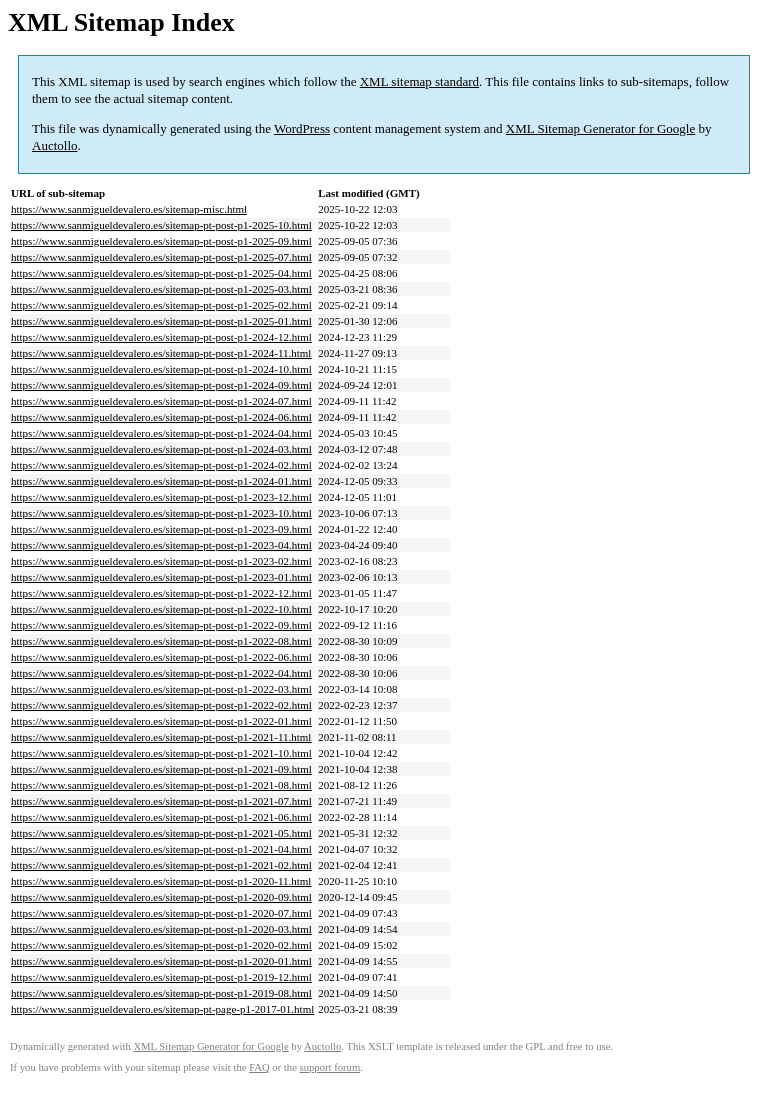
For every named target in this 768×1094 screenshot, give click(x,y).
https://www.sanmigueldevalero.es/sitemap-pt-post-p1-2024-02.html (161, 465)
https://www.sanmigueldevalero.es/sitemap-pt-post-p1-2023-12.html (161, 497)
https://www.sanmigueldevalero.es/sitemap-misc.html (129, 209)
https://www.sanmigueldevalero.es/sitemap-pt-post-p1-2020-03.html (161, 929)
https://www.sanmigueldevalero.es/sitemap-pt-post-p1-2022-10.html (161, 609)
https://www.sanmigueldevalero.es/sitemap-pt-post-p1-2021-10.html (161, 753)
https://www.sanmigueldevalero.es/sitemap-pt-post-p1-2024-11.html (161, 353)
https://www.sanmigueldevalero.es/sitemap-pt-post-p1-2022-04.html (161, 673)
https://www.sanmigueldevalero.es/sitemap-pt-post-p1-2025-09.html (161, 241)
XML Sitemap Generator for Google (600, 128)
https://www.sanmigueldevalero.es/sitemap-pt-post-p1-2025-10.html (161, 225)
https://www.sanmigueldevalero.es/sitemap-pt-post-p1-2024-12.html (161, 337)
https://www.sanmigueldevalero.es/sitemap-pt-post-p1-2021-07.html (161, 801)
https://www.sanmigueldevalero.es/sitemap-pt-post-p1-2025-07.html (161, 257)
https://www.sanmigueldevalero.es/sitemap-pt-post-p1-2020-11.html (161, 881)
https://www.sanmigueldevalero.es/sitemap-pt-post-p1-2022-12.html (161, 593)
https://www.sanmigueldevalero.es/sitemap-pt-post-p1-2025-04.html (161, 273)
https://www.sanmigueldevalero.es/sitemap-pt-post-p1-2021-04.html (161, 849)
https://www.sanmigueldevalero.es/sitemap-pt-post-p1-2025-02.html (161, 305)
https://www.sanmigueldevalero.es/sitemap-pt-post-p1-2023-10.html (161, 513)
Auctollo (55, 145)
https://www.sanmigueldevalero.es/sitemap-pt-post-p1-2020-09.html (161, 897)
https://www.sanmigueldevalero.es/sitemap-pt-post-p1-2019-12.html (161, 977)
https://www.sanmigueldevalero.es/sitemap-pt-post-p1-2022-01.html (161, 721)
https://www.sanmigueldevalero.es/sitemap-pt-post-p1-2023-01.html (161, 577)
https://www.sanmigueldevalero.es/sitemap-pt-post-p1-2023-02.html (161, 561)
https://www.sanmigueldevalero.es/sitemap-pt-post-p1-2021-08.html (161, 785)
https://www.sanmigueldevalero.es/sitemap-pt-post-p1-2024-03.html (161, 449)
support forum (330, 1067)
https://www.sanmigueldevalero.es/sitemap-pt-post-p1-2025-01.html (161, 321)
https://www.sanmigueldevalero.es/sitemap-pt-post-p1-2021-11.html (161, 737)
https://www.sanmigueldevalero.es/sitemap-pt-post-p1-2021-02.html (161, 865)
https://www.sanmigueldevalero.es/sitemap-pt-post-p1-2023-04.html (161, 545)
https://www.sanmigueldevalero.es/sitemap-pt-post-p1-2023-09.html (161, 529)
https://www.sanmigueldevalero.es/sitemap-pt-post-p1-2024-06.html (161, 417)
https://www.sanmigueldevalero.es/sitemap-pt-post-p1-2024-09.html (161, 385)
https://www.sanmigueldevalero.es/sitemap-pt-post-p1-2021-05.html (161, 833)
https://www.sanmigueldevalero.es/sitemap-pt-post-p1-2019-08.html (161, 993)
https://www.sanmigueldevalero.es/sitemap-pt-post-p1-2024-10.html (161, 369)
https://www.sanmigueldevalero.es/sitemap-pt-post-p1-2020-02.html (161, 945)
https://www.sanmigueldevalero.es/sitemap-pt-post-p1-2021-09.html (161, 769)
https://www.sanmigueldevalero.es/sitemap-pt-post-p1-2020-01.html (161, 961)
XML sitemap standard (419, 81)
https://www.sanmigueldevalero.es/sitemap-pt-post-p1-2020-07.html (161, 913)
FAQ (259, 1067)
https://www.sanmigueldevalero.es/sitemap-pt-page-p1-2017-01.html (162, 1009)
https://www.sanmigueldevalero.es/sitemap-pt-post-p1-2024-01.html (161, 481)
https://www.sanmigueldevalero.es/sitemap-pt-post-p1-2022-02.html (161, 705)
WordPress (302, 128)
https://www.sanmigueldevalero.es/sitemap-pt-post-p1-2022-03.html (161, 689)
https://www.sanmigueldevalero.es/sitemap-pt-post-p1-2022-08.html (161, 641)
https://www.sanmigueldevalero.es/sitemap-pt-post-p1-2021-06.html (161, 817)
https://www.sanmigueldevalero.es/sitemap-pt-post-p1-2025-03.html (161, 289)
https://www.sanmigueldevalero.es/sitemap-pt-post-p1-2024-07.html (161, 401)
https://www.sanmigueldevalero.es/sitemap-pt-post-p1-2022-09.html (161, 625)
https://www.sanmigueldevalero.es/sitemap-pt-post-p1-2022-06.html (161, 657)
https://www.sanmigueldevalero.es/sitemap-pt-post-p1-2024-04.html (161, 433)
